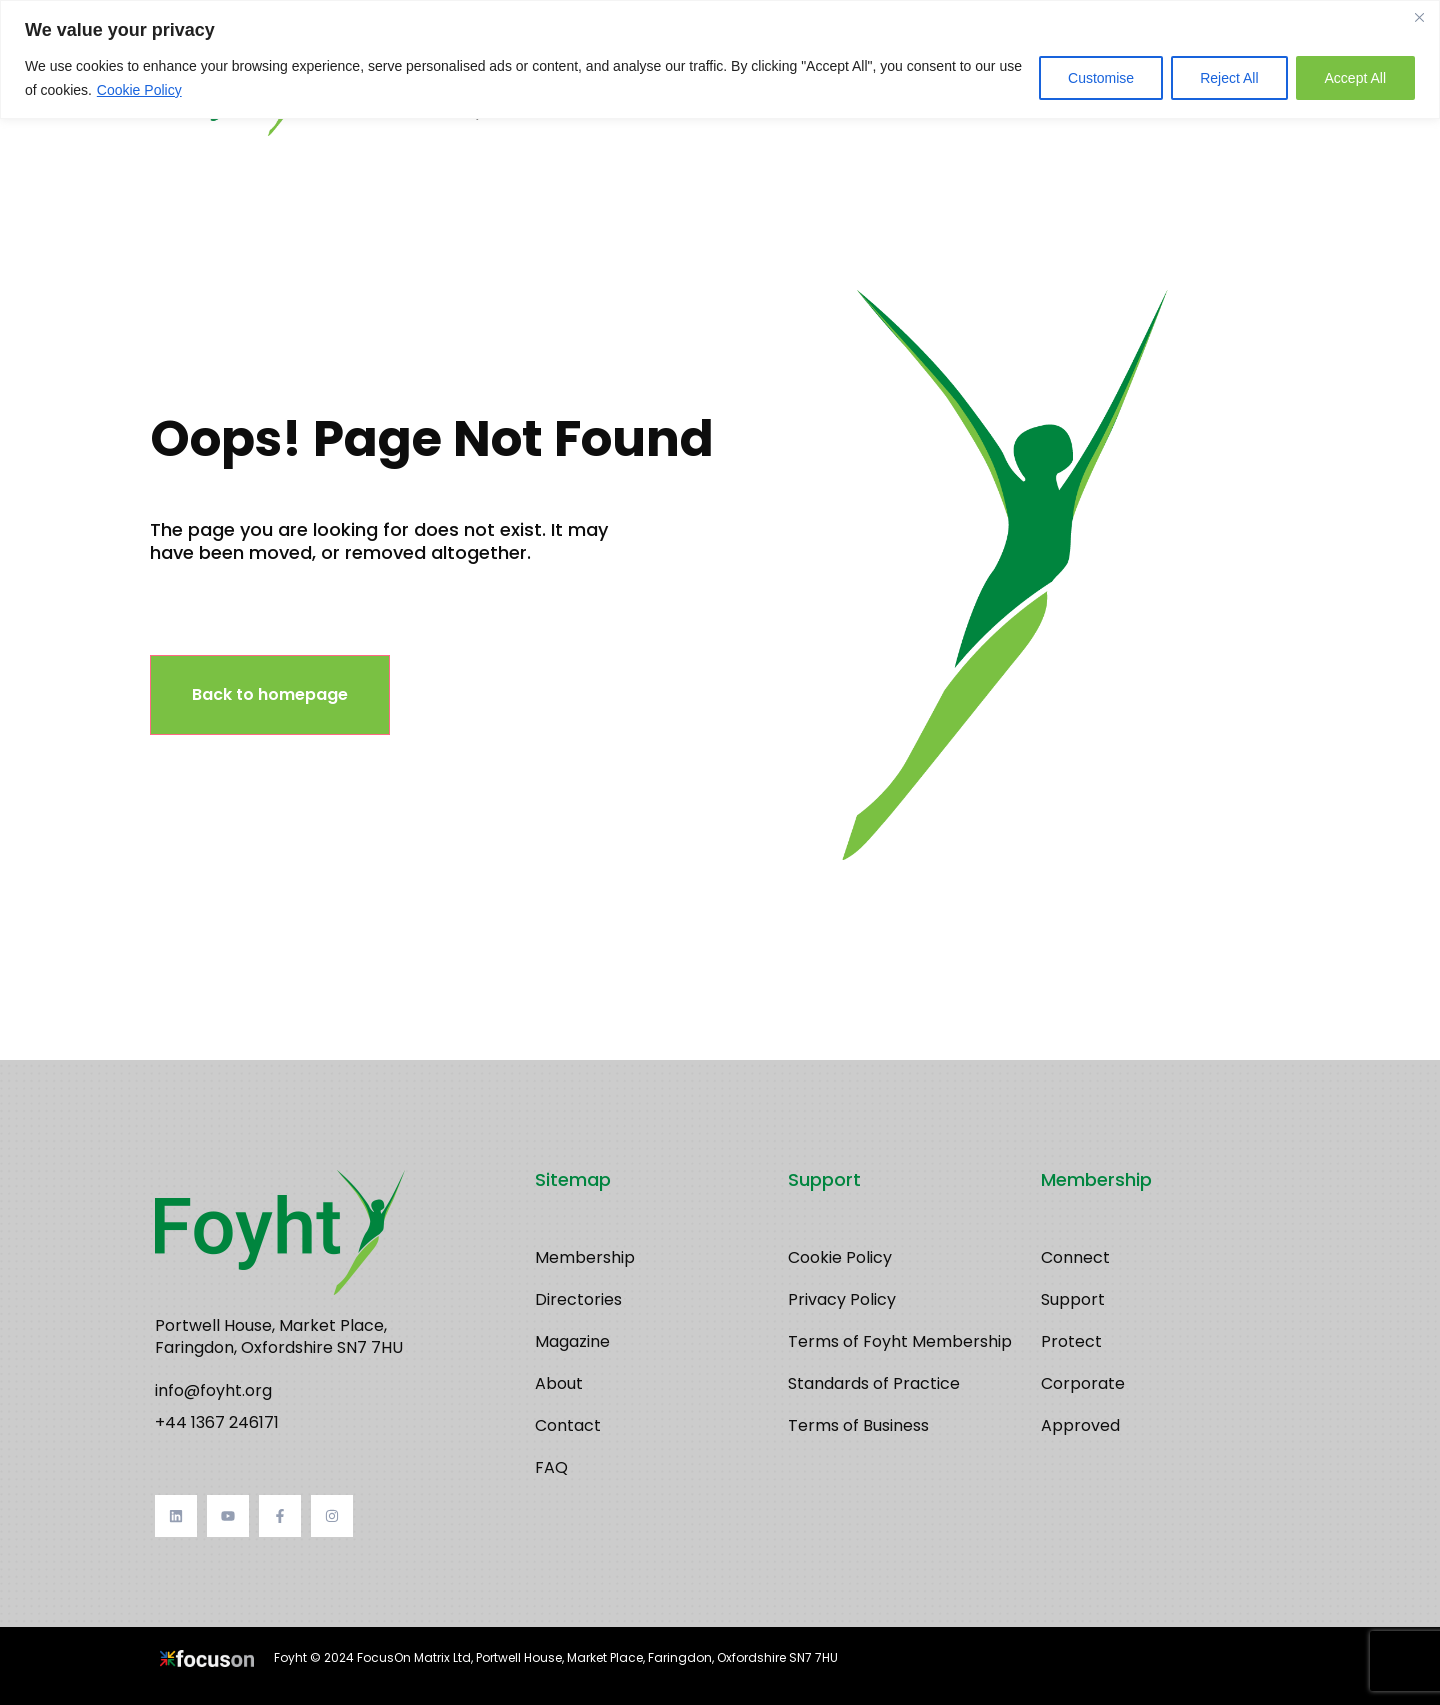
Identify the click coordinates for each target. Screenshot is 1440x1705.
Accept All (1355, 78)
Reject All (1229, 78)
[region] (720, 59)
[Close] (1419, 17)
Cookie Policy (139, 90)
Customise (1101, 78)
